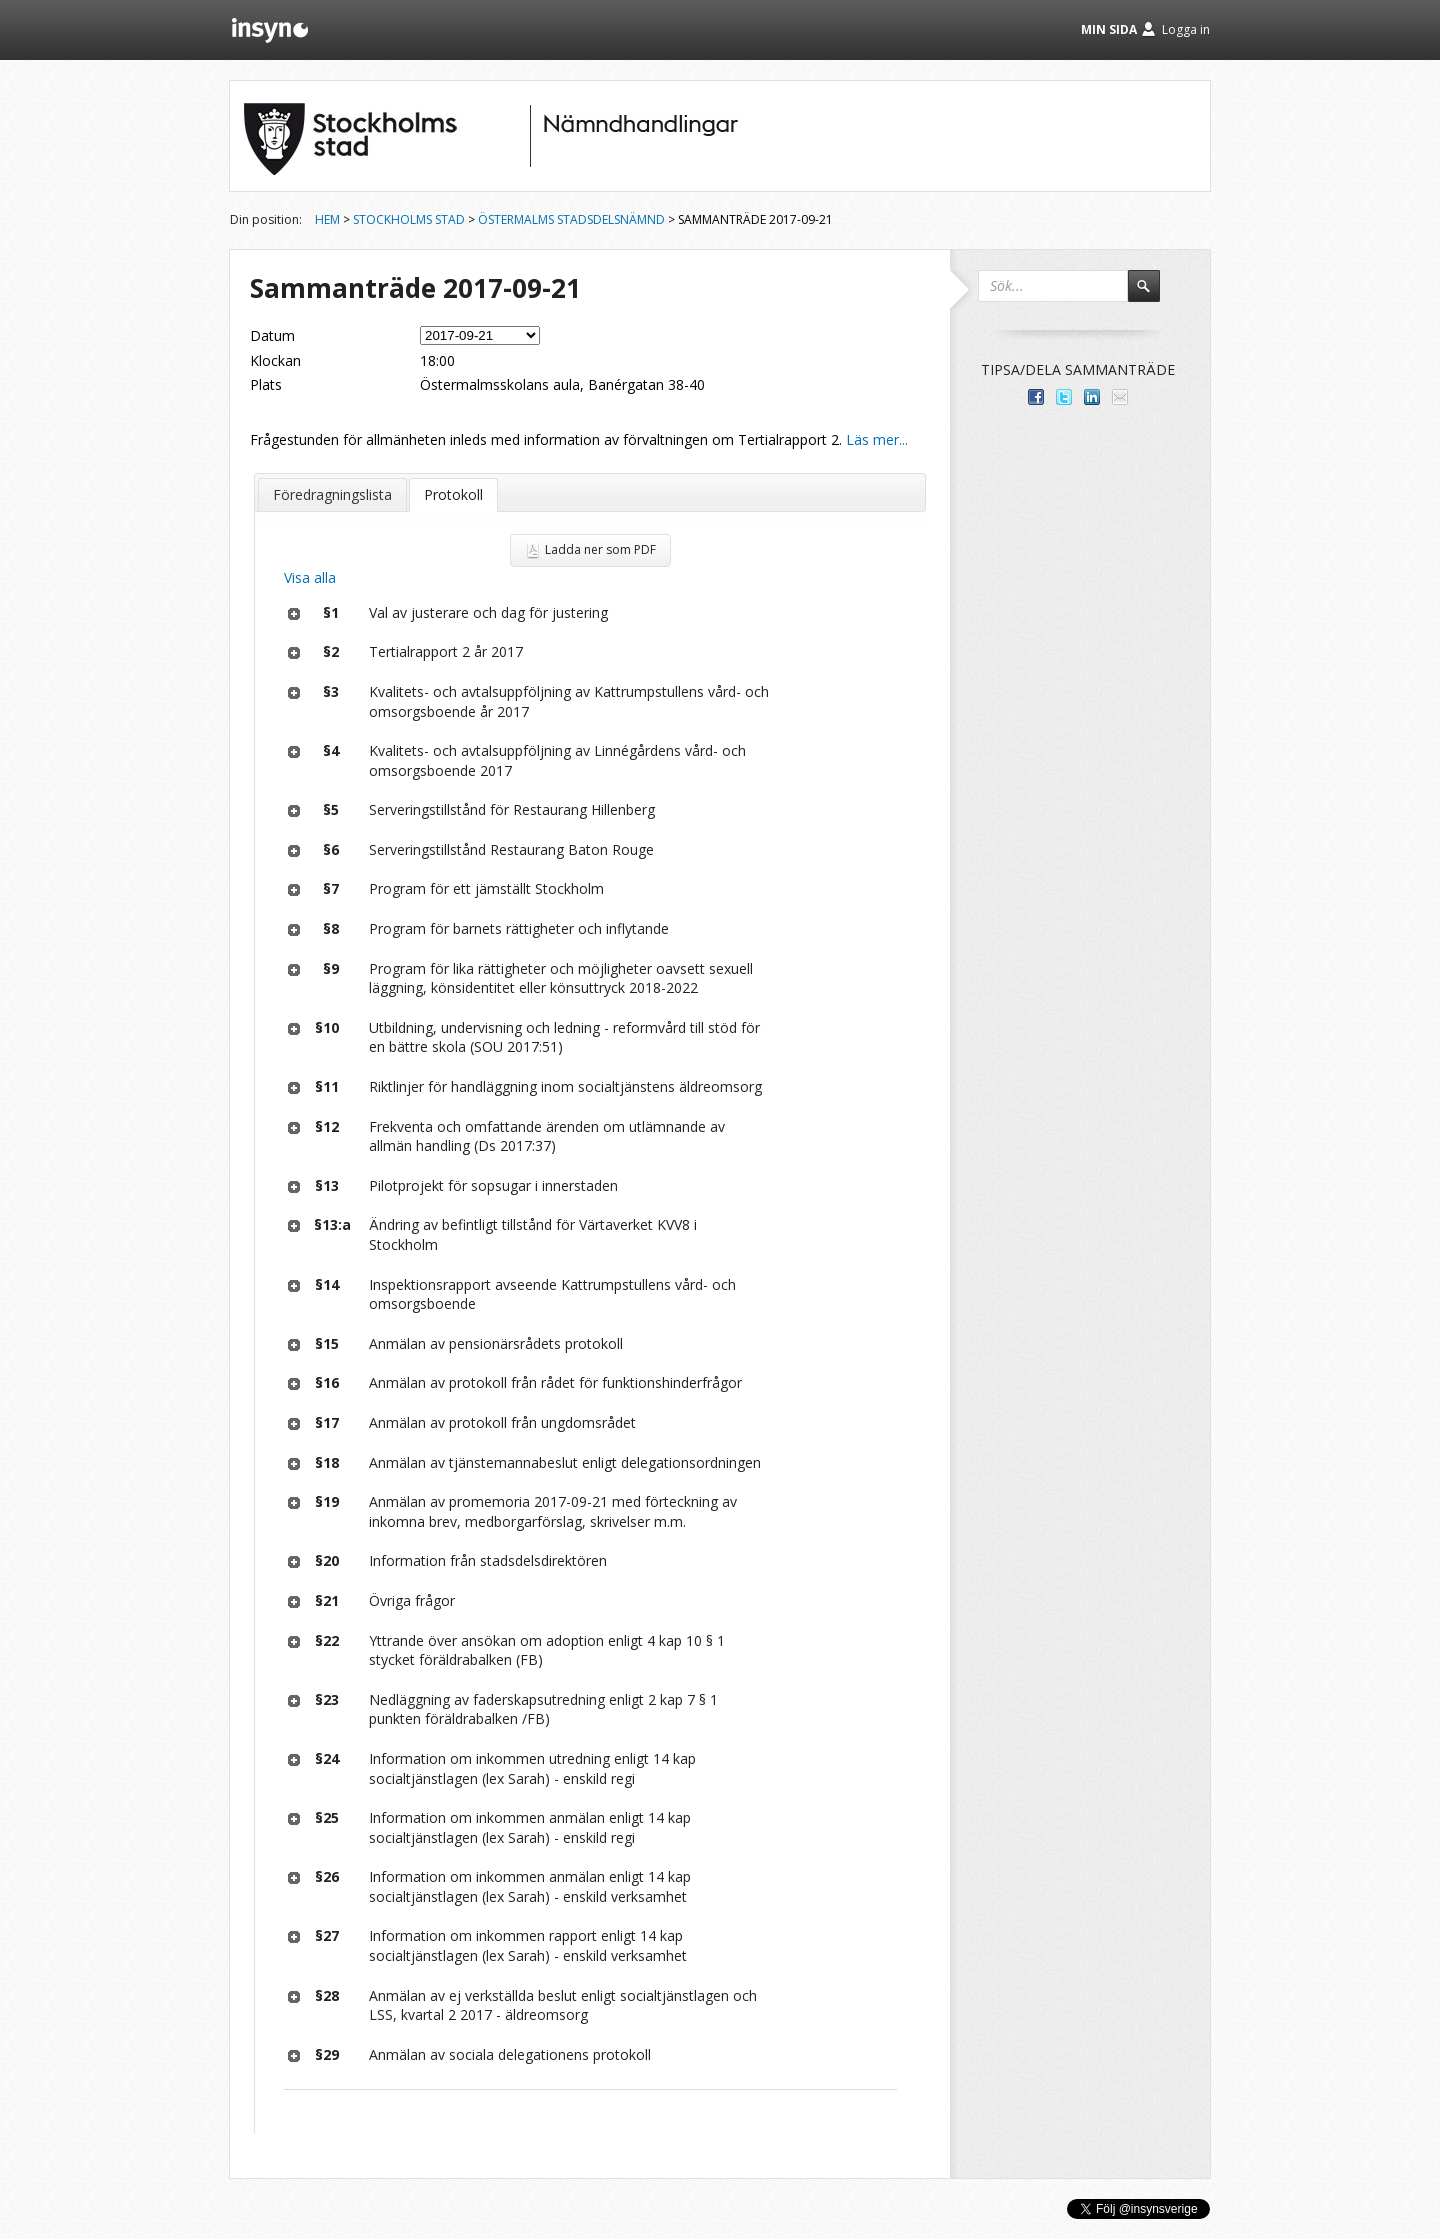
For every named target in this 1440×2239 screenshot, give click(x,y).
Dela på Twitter (1064, 397)
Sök (1153, 295)
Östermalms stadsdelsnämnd (571, 219)
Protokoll (453, 494)
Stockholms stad (409, 219)
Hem (327, 219)
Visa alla (310, 577)
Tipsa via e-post (1120, 397)
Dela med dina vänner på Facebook (1036, 397)
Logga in (1186, 29)
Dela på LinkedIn (1092, 397)
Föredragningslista (332, 494)
